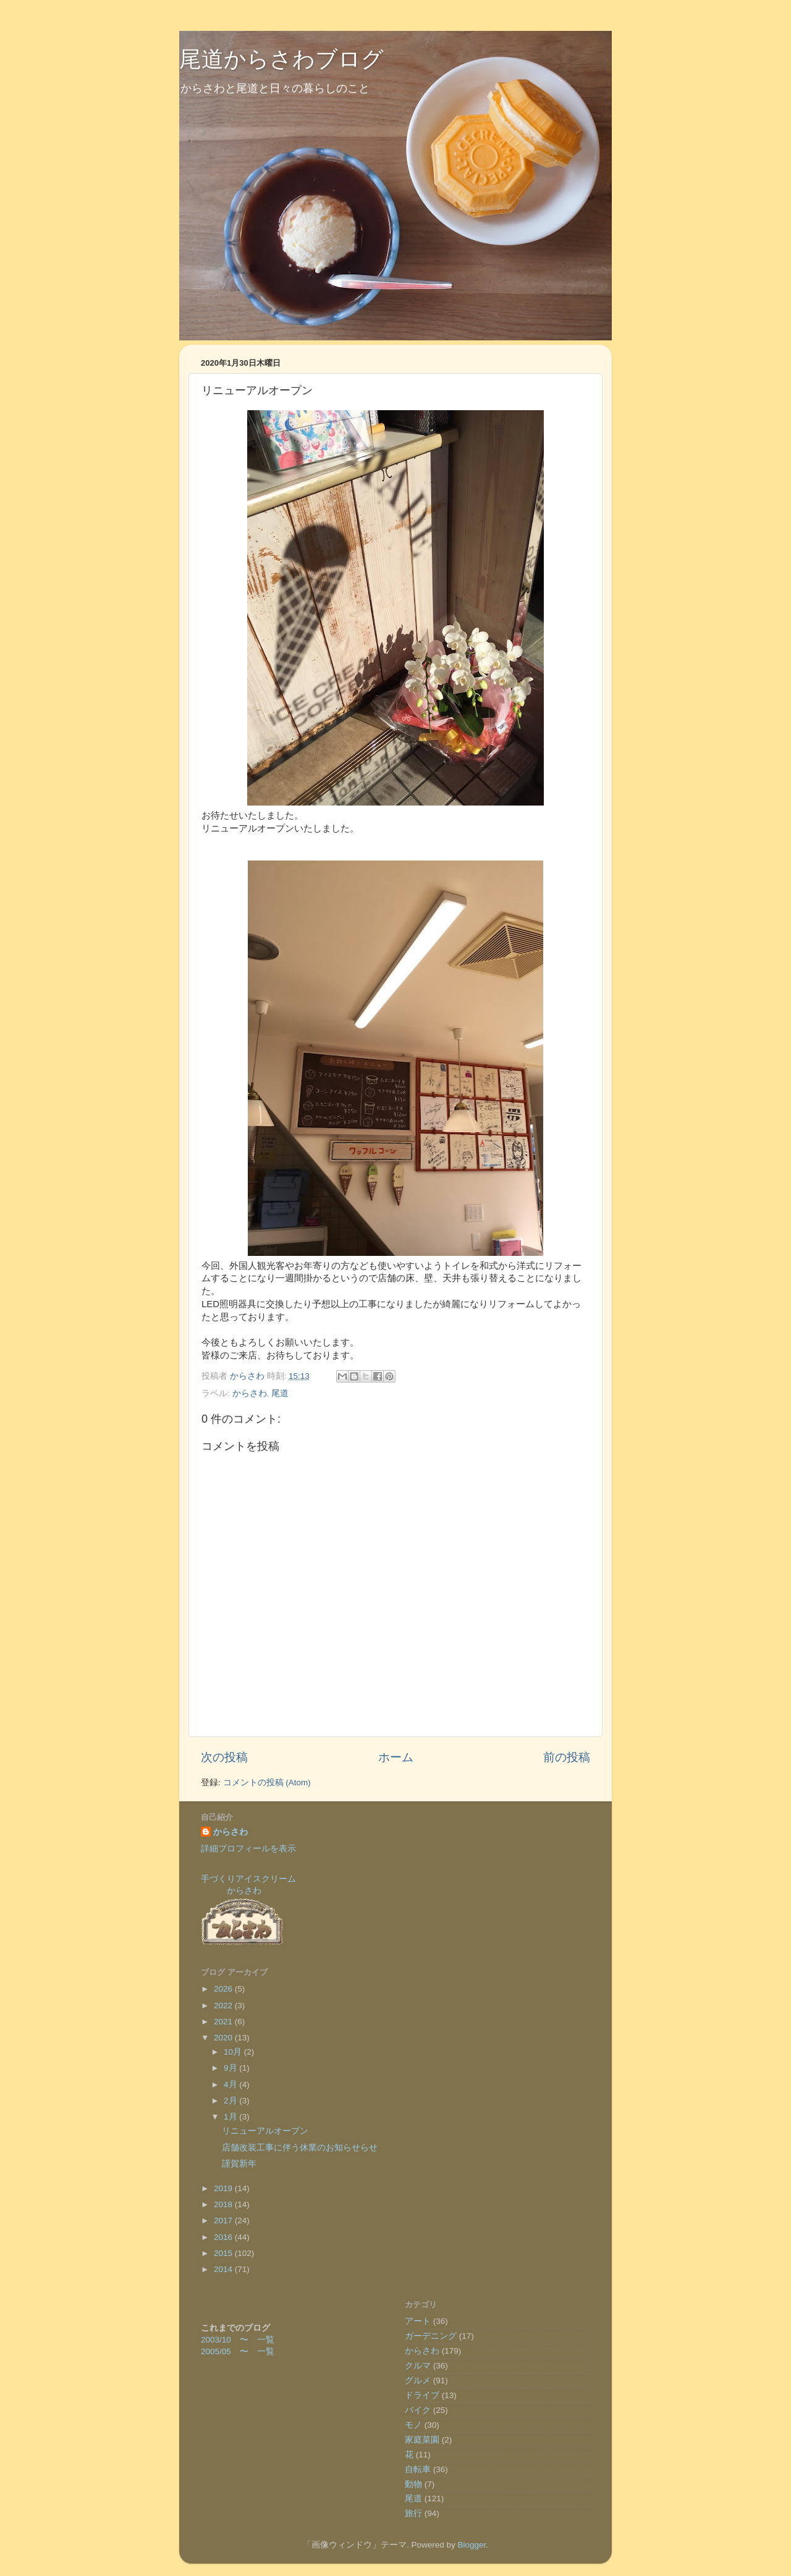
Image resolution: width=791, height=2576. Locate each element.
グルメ (418, 2380)
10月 (234, 2051)
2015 (224, 2253)
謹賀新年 (239, 2163)
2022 (224, 2005)
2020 (224, 2037)
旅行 (413, 2513)
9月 (231, 2068)
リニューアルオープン (265, 2131)
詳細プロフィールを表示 (248, 1848)
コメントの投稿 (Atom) (267, 1782)
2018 (224, 2204)
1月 (231, 2116)
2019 (224, 2188)
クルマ (418, 2365)
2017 (224, 2220)
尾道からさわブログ (281, 59)
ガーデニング (431, 2336)
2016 (224, 2237)
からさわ (249, 1393)
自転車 (418, 2469)
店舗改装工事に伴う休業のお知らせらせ (300, 2147)
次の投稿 (224, 1757)
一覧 (265, 2339)
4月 (231, 2084)
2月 (231, 2100)
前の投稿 (566, 1757)
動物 (413, 2484)
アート (418, 2321)
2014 (224, 2269)
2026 (224, 1988)
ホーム (395, 1757)
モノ (413, 2425)
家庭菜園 (422, 2439)
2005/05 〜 (229, 2351)
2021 (224, 2021)
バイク (418, 2410)
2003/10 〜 (229, 2339)
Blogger (471, 2544)
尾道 (280, 1393)
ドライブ (422, 2395)
